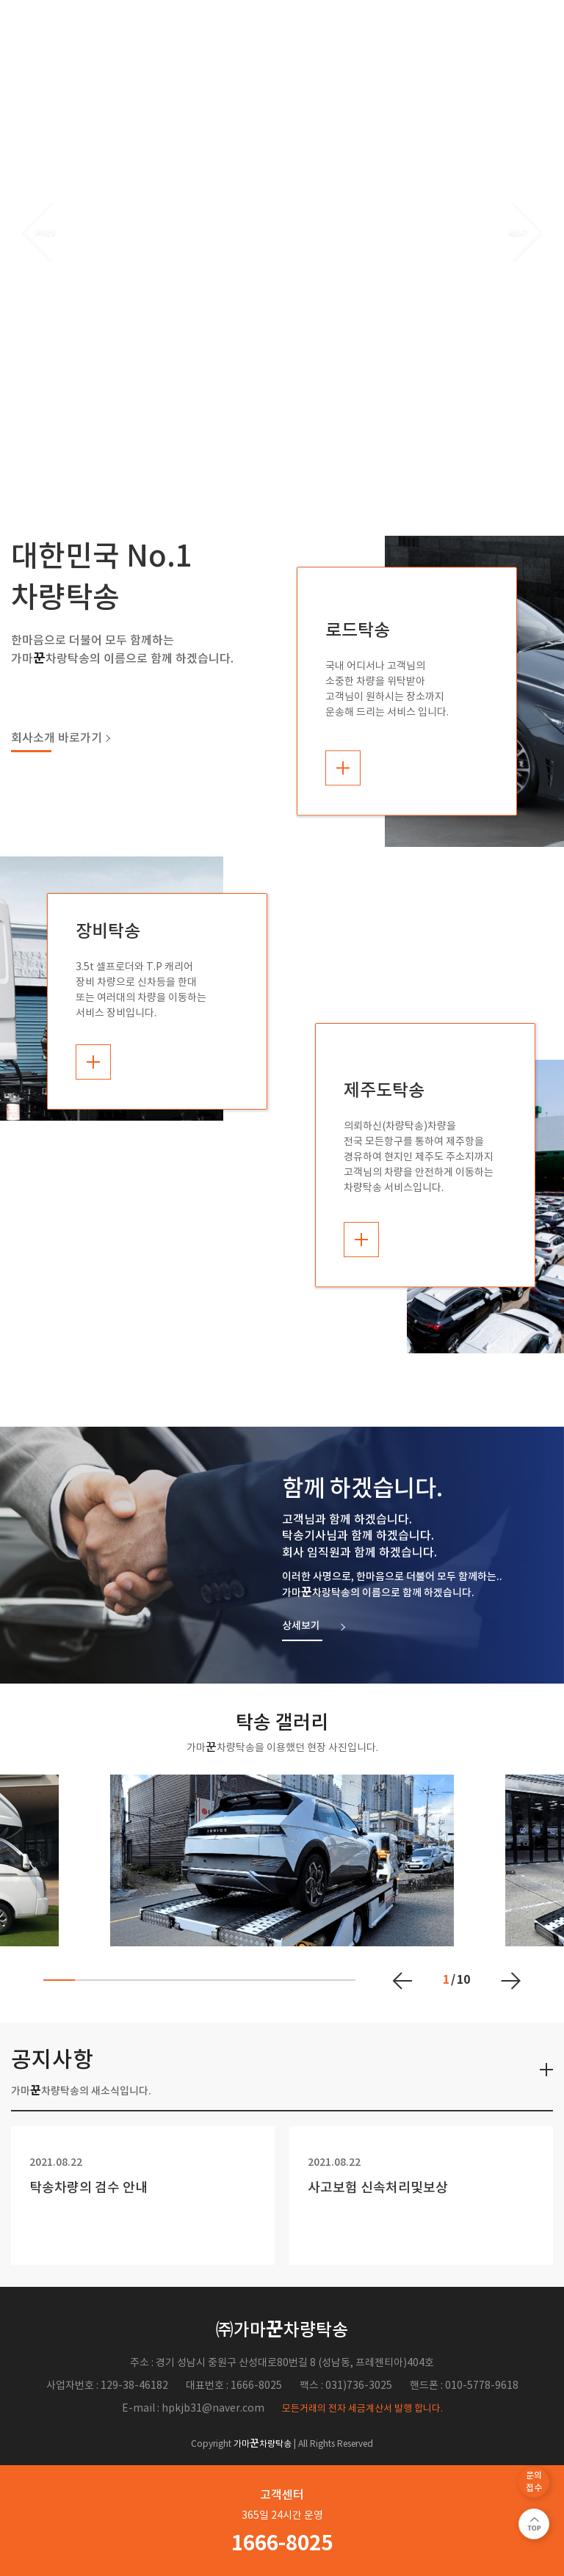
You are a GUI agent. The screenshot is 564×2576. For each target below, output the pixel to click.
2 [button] (293, 423)
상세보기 (301, 1620)
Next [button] (525, 231)
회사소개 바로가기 (56, 732)
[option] (282, 231)
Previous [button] (39, 231)
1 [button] (271, 423)
